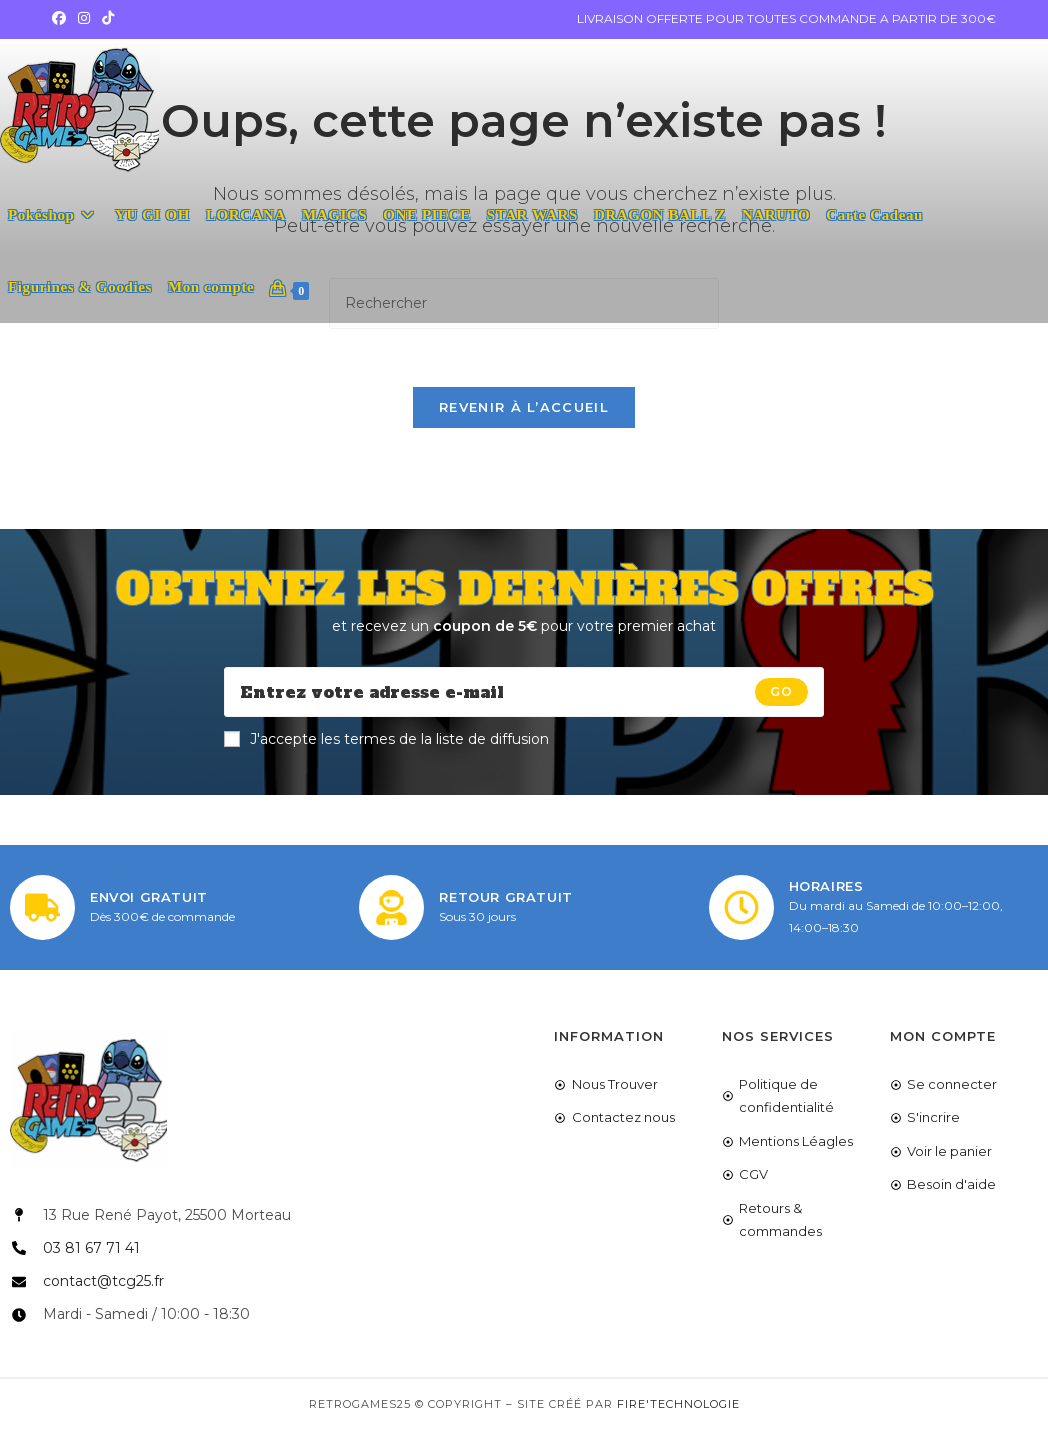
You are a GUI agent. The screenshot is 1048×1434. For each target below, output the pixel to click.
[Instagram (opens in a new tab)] (84, 19)
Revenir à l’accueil (524, 410)
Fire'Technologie (678, 1408)
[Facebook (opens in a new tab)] (62, 19)
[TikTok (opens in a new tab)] (108, 19)
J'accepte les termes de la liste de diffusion (386, 742)
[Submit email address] (781, 695)
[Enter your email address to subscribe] (524, 695)
